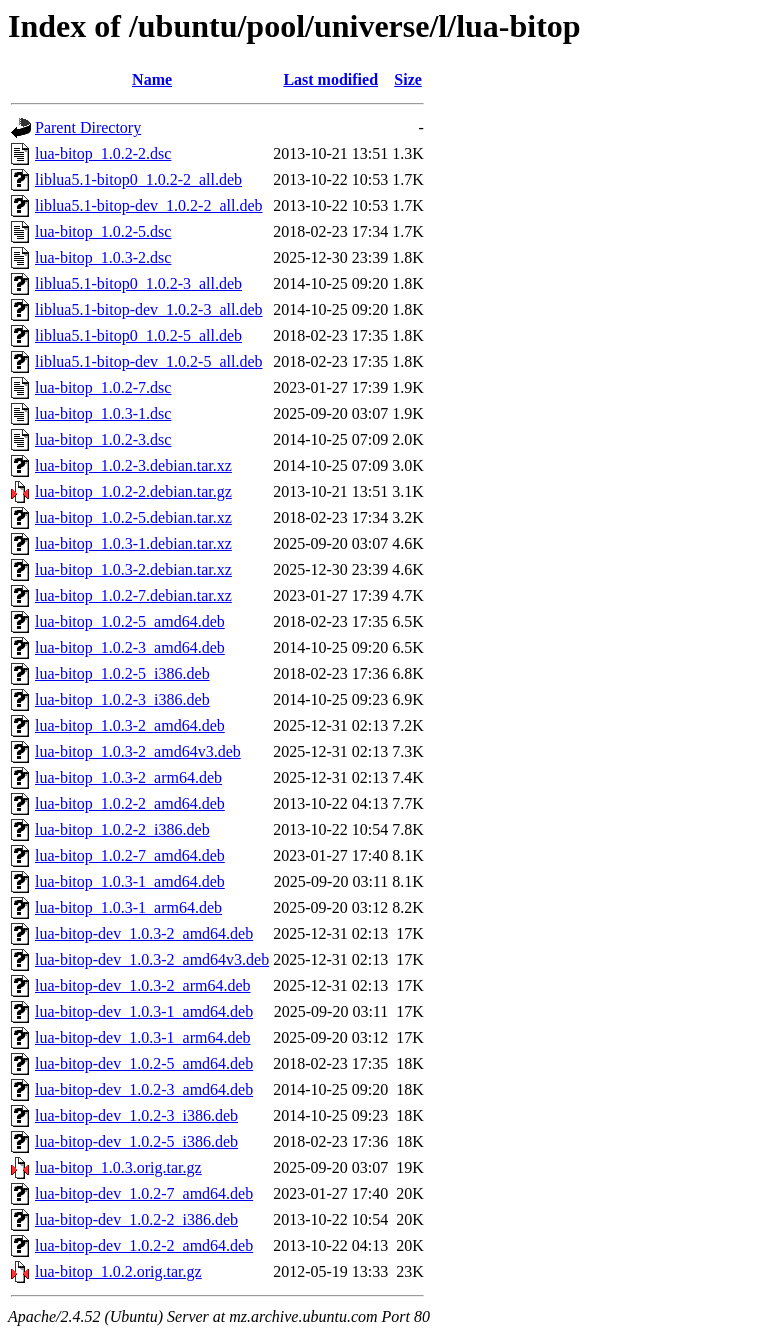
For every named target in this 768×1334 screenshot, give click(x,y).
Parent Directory (88, 127)
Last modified (330, 79)
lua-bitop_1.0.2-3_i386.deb (122, 699)
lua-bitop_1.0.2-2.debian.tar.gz (133, 491)
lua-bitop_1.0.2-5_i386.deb (122, 673)
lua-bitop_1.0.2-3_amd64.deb (130, 647)
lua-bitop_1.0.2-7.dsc (103, 387)
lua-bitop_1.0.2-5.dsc (103, 231)
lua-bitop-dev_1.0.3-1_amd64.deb (144, 1011)
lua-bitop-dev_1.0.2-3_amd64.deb (144, 1089)
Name (152, 79)
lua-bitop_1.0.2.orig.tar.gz (118, 1271)
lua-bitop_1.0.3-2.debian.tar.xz (133, 569)
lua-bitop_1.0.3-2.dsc (103, 257)
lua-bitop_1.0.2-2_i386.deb (122, 829)
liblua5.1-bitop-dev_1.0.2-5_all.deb (149, 361)
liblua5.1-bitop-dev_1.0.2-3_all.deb (149, 309)
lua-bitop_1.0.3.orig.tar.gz (118, 1167)
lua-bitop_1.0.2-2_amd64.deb (130, 803)
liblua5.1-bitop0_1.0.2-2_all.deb (138, 179)
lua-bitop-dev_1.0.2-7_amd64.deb (144, 1193)
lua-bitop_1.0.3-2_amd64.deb (130, 725)
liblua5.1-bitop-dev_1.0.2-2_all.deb (149, 205)
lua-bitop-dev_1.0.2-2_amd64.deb (144, 1245)
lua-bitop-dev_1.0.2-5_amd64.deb (144, 1063)
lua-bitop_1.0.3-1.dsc (103, 413)
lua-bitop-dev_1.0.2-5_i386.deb (136, 1141)
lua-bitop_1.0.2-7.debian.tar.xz (133, 595)
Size (408, 79)
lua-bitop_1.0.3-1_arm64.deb (128, 907)
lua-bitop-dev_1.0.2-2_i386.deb (136, 1219)
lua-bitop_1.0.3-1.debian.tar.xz (133, 543)
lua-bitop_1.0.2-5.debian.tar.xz (133, 517)
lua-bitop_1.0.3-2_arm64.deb (128, 777)
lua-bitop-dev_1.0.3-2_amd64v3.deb (152, 959)
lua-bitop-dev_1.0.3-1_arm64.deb (143, 1037)
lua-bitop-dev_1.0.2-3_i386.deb (136, 1115)
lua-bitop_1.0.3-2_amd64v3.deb (138, 751)
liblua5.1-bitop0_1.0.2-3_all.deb (138, 283)
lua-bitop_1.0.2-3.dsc (103, 439)
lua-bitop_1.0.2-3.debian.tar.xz (133, 465)
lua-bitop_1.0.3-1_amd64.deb (130, 881)
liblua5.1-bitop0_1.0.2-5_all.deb (138, 335)
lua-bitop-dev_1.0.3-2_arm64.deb (143, 985)
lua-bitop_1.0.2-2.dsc (103, 153)
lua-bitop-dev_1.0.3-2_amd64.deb (144, 933)
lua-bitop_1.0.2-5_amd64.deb (130, 621)
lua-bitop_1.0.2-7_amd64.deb (130, 855)
